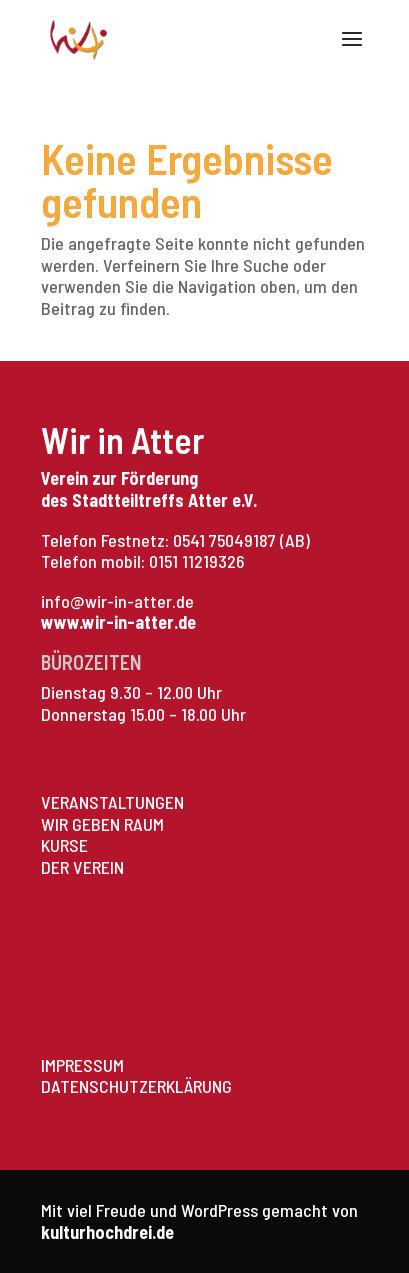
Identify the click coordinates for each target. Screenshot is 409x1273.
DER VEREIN (82, 867)
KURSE (64, 845)
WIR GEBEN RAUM (102, 824)
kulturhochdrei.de (107, 1232)
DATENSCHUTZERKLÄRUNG (136, 1086)
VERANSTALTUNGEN (112, 802)
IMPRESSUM (82, 1065)
